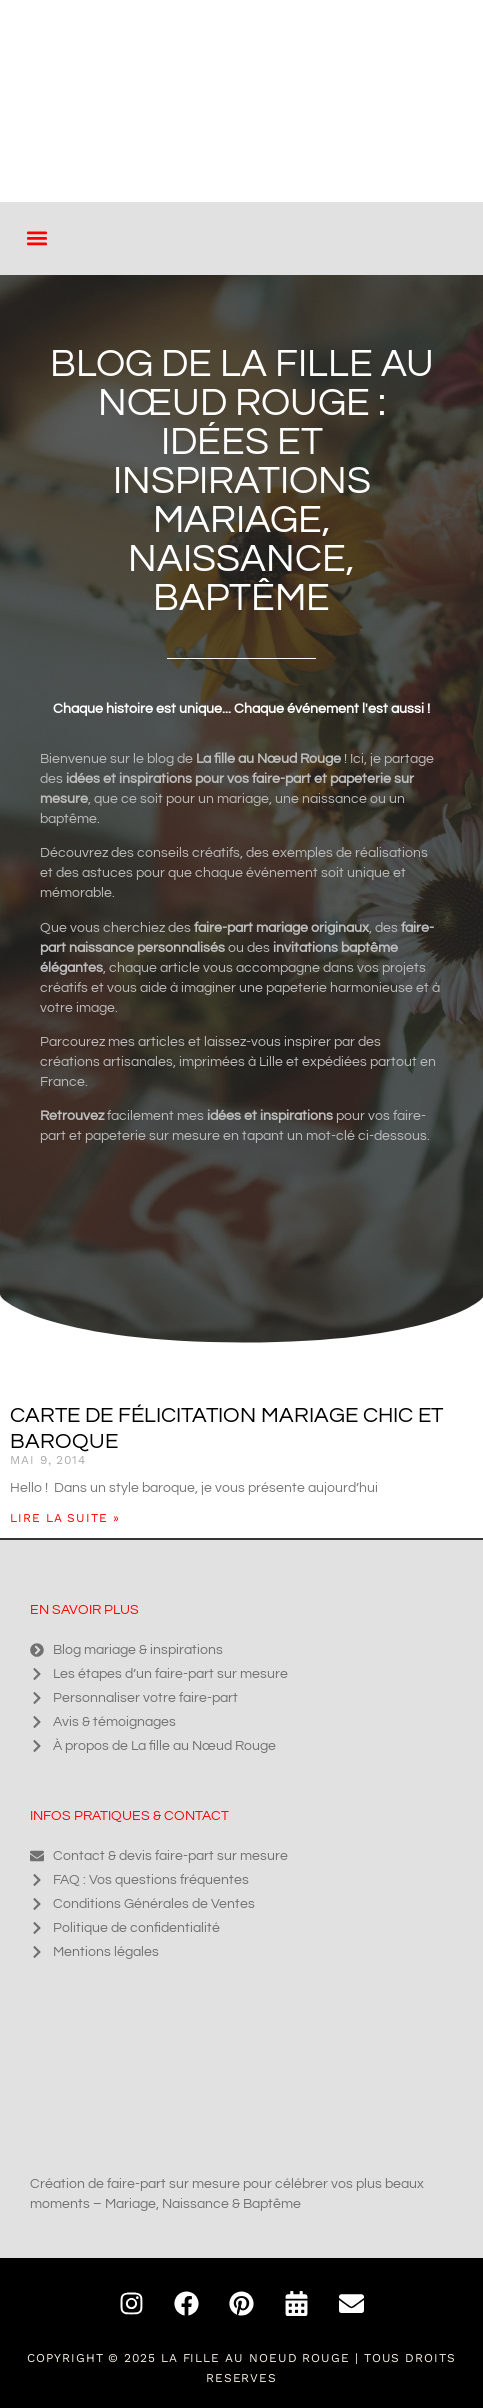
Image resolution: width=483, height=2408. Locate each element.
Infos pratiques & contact (129, 1816)
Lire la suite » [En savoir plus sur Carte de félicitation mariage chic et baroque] (65, 1518)
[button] (36, 238)
